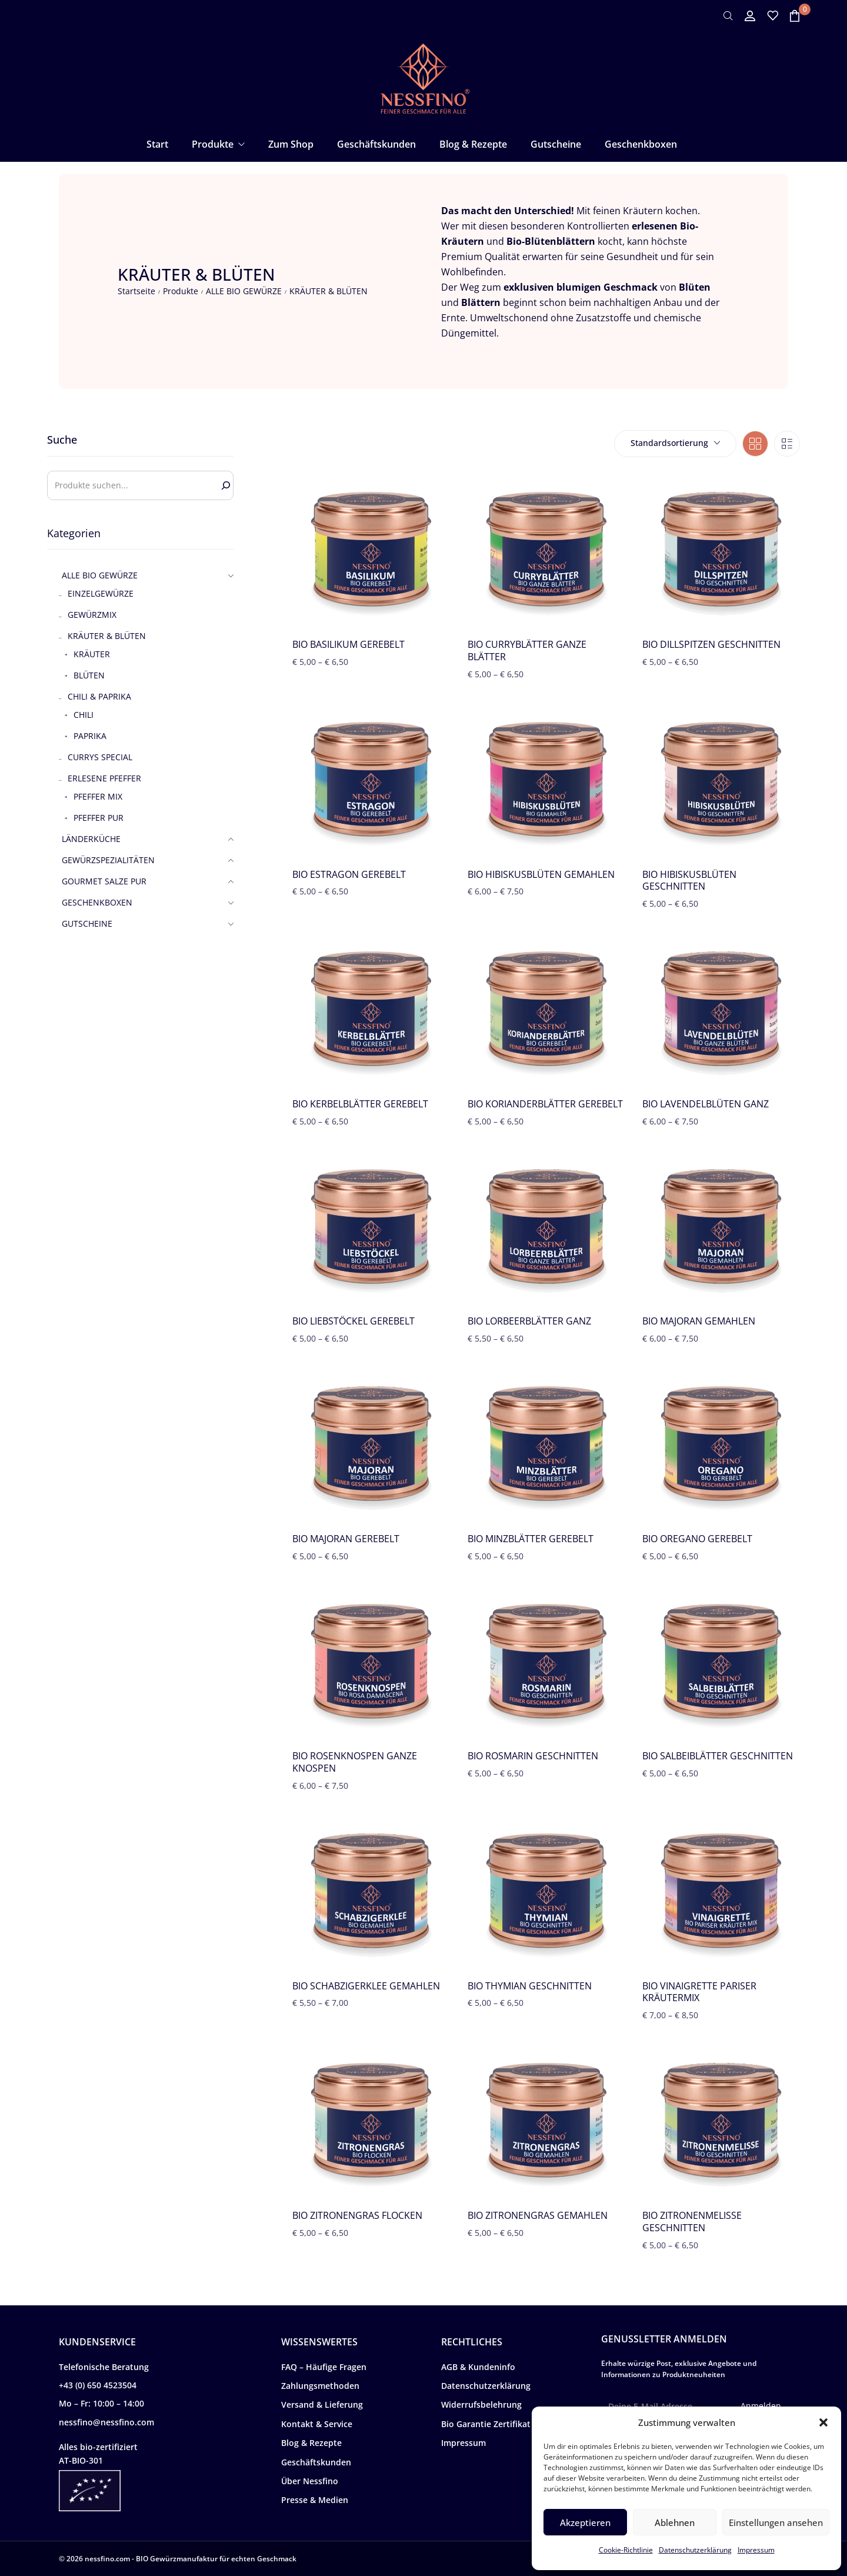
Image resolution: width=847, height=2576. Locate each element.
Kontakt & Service (316, 2423)
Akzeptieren (585, 2522)
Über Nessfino (309, 2481)
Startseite (136, 291)
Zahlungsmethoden (320, 2385)
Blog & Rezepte (311, 2442)
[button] (823, 2422)
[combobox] (675, 444)
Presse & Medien (314, 2499)
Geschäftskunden (316, 2462)
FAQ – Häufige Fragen (323, 2366)
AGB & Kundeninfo (478, 2366)
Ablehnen (675, 2522)
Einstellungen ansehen (776, 2522)
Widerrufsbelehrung (481, 2404)
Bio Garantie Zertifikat (486, 2423)
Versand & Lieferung (322, 2404)
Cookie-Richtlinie (626, 2550)
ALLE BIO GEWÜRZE (244, 291)
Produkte (180, 291)
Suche (62, 439)
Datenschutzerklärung (695, 2550)
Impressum (756, 2550)
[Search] (226, 485)
